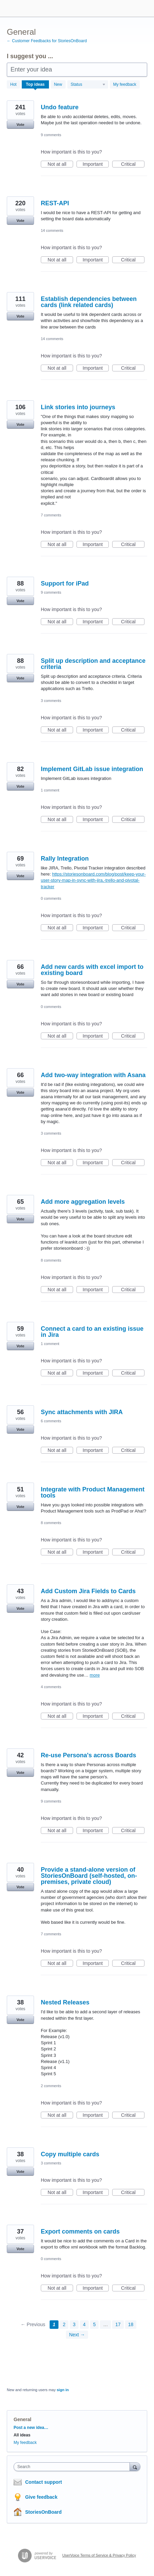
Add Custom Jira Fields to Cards (88, 1591)
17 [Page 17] (118, 2324)
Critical (132, 164)
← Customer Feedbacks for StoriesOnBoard (47, 40)
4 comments (51, 1687)
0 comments (51, 898)
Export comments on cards (80, 2231)
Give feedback (41, 2497)
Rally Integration (65, 858)
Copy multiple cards (70, 2154)
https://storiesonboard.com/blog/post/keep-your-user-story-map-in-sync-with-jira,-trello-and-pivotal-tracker (93, 880)
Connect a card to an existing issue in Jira (92, 1331)
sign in (63, 2390)
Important (96, 164)
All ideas (22, 2435)
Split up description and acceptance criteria (93, 663)
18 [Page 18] (131, 2324)
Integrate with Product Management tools (92, 1492)
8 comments (51, 1260)
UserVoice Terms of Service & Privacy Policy (99, 2555)
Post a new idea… (31, 2427)
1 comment (50, 790)
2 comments (51, 2086)
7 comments (51, 515)
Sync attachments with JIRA (82, 1412)
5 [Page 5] (94, 2324)
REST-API (55, 203)
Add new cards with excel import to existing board (92, 969)
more (95, 1675)
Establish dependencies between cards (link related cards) (89, 301)
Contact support (43, 2482)
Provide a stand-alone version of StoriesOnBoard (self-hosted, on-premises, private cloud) (89, 1875)
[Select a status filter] (88, 84)
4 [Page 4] (84, 2324)
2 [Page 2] (64, 2324)
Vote (20, 125)
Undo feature (60, 107)
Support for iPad (65, 583)
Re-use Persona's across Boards (88, 1755)
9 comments (51, 135)
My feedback (124, 84)
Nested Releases (65, 2002)
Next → (77, 2334)
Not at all (60, 164)
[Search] (135, 2466)
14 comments (52, 230)
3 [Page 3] (74, 2324)
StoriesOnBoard (43, 2512)
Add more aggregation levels (83, 1201)
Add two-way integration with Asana (93, 1075)
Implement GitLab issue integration (92, 769)
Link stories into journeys (78, 407)
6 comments (51, 1421)
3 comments (51, 701)
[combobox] (73, 2466)
